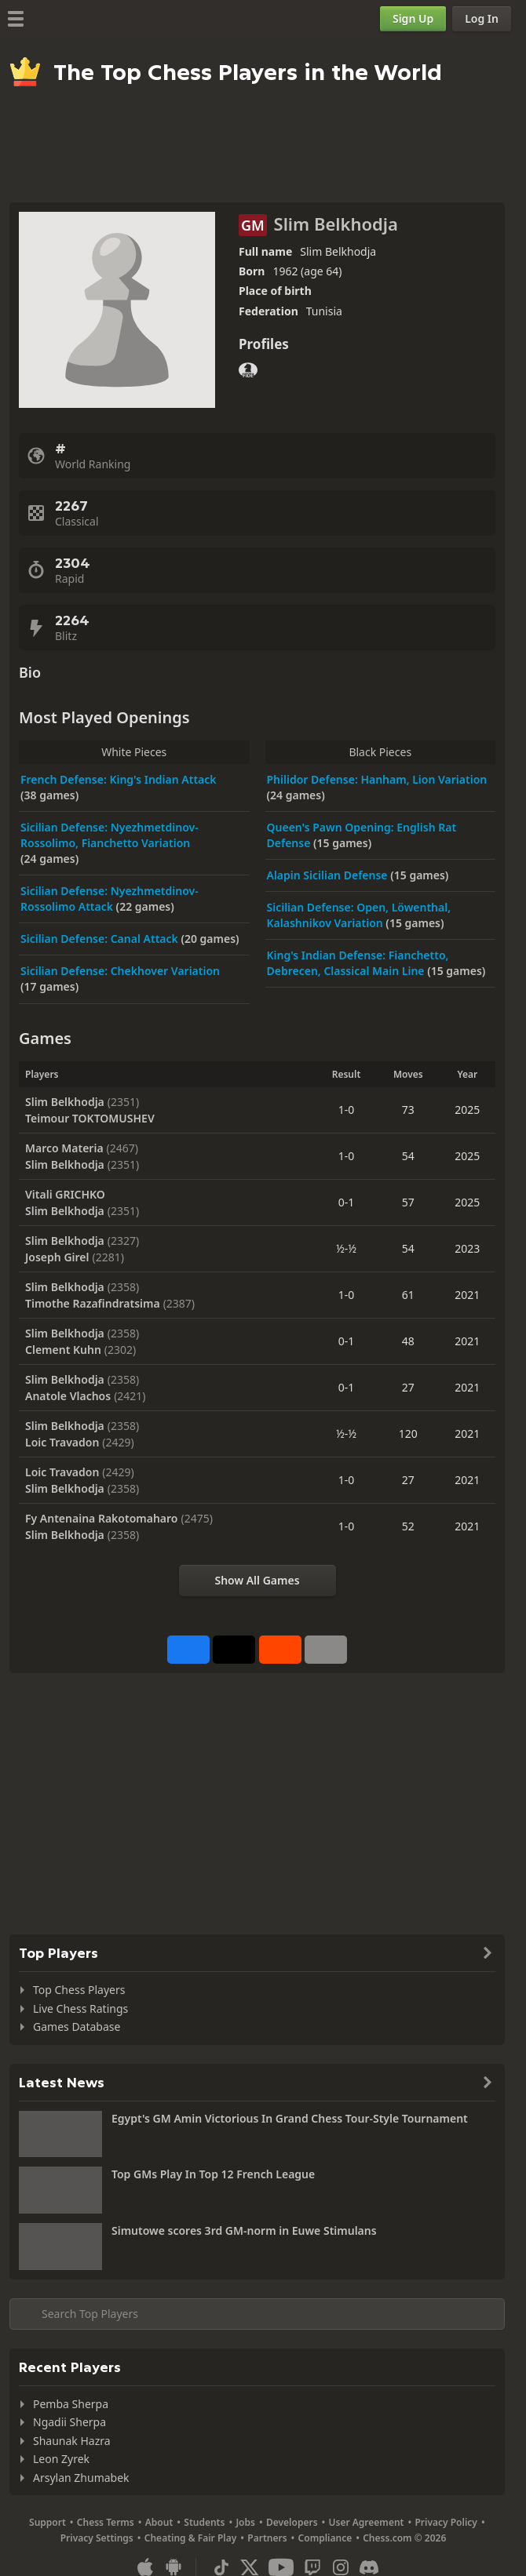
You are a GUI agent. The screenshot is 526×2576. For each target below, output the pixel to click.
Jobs (245, 2522)
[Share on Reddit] (280, 1649)
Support (47, 2522)
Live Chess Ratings (80, 2008)
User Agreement (366, 2522)
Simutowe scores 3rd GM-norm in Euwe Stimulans (244, 2230)
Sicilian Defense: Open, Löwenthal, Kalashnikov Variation (359, 915)
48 (408, 1340)
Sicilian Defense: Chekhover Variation (120, 970)
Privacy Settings (96, 2538)
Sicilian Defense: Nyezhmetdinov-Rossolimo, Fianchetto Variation (109, 835)
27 (408, 1387)
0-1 (346, 1202)
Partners (267, 2538)
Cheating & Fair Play (190, 2538)
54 (408, 1155)
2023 (467, 1248)
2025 (467, 1109)
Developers (292, 2522)
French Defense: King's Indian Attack (118, 779)
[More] (326, 1649)
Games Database (76, 2026)
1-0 (346, 1109)
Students (204, 2522)
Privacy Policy (446, 2522)
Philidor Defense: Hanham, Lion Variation (377, 779)
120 (408, 1433)
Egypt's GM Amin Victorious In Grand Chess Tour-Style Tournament (289, 2118)
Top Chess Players (79, 1989)
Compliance (325, 2538)
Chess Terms (105, 2522)
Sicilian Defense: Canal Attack (100, 938)
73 (408, 1109)
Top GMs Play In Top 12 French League (213, 2174)
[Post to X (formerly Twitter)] (234, 1649)
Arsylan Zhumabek (81, 2477)
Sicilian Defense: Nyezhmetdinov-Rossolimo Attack (109, 898)
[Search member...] (257, 2314)
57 (408, 1202)
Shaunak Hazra (72, 2440)
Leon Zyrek (61, 2458)
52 (408, 1526)
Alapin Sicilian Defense (329, 875)
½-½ (346, 1248)
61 (408, 1294)
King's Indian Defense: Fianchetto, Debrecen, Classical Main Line (358, 963)
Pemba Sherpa (70, 2403)
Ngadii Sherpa (69, 2421)
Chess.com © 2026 (404, 2538)
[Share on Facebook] (188, 1649)
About (159, 2522)
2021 (467, 1294)
